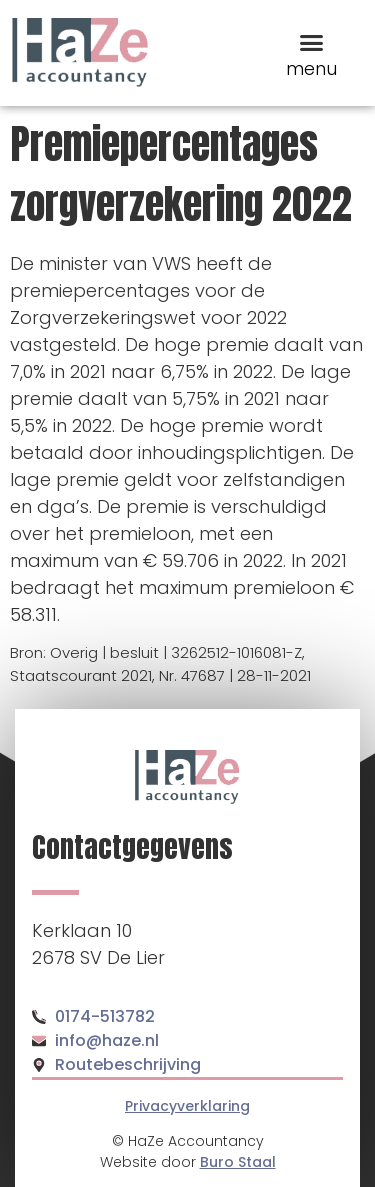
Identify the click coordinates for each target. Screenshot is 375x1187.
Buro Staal (238, 1162)
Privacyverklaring (187, 1106)
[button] (311, 42)
